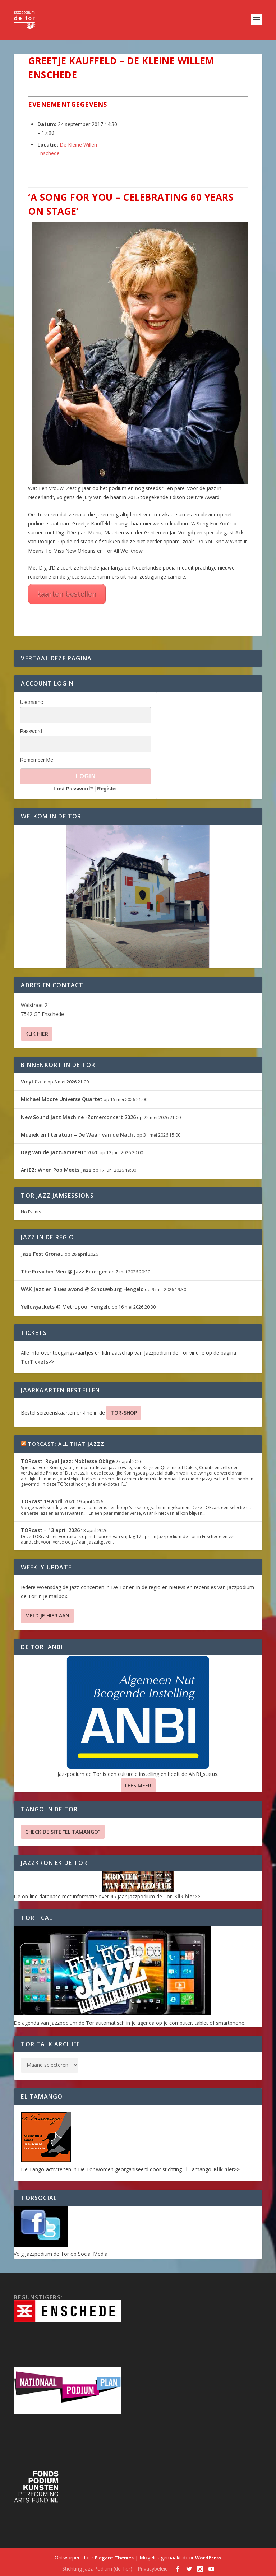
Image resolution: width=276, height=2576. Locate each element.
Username (31, 702)
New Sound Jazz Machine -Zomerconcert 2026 (78, 1117)
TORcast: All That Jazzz (66, 1443)
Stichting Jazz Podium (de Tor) (97, 2568)
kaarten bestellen (67, 594)
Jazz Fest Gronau (42, 1253)
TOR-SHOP (124, 1412)
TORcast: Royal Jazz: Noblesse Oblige (68, 1461)
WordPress (208, 2557)
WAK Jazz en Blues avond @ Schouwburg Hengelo (82, 1289)
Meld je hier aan (47, 1615)
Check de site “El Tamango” (62, 1831)
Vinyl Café (33, 1081)
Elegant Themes (114, 2557)
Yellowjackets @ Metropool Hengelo (66, 1306)
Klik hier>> (187, 1896)
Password (31, 731)
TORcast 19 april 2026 (48, 1501)
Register (107, 789)
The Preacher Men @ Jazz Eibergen (64, 1271)
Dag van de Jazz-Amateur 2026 (59, 1152)
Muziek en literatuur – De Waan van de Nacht (78, 1134)
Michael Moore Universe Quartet (61, 1099)
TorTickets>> (37, 1361)
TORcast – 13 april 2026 (50, 1530)
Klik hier (36, 1033)
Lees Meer (138, 1785)
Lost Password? (73, 789)
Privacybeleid (153, 2568)
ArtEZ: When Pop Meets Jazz (56, 1169)
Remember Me (36, 760)
